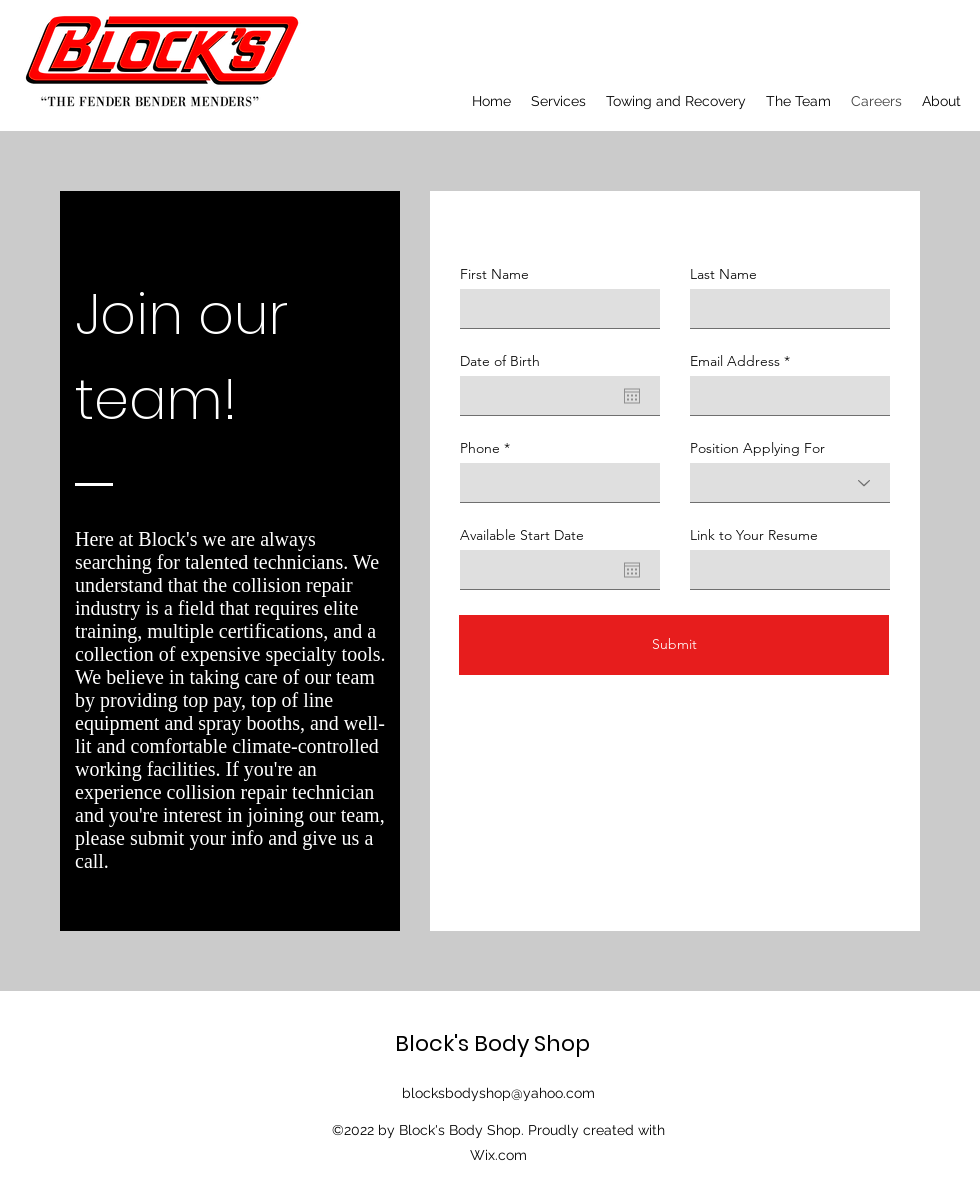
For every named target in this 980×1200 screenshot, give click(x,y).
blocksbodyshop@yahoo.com (498, 1093)
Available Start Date (522, 535)
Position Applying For (757, 448)
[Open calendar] (632, 396)
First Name (494, 274)
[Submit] (674, 645)
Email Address (735, 361)
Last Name (723, 274)
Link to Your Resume (754, 535)
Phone (480, 448)
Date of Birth (500, 361)
